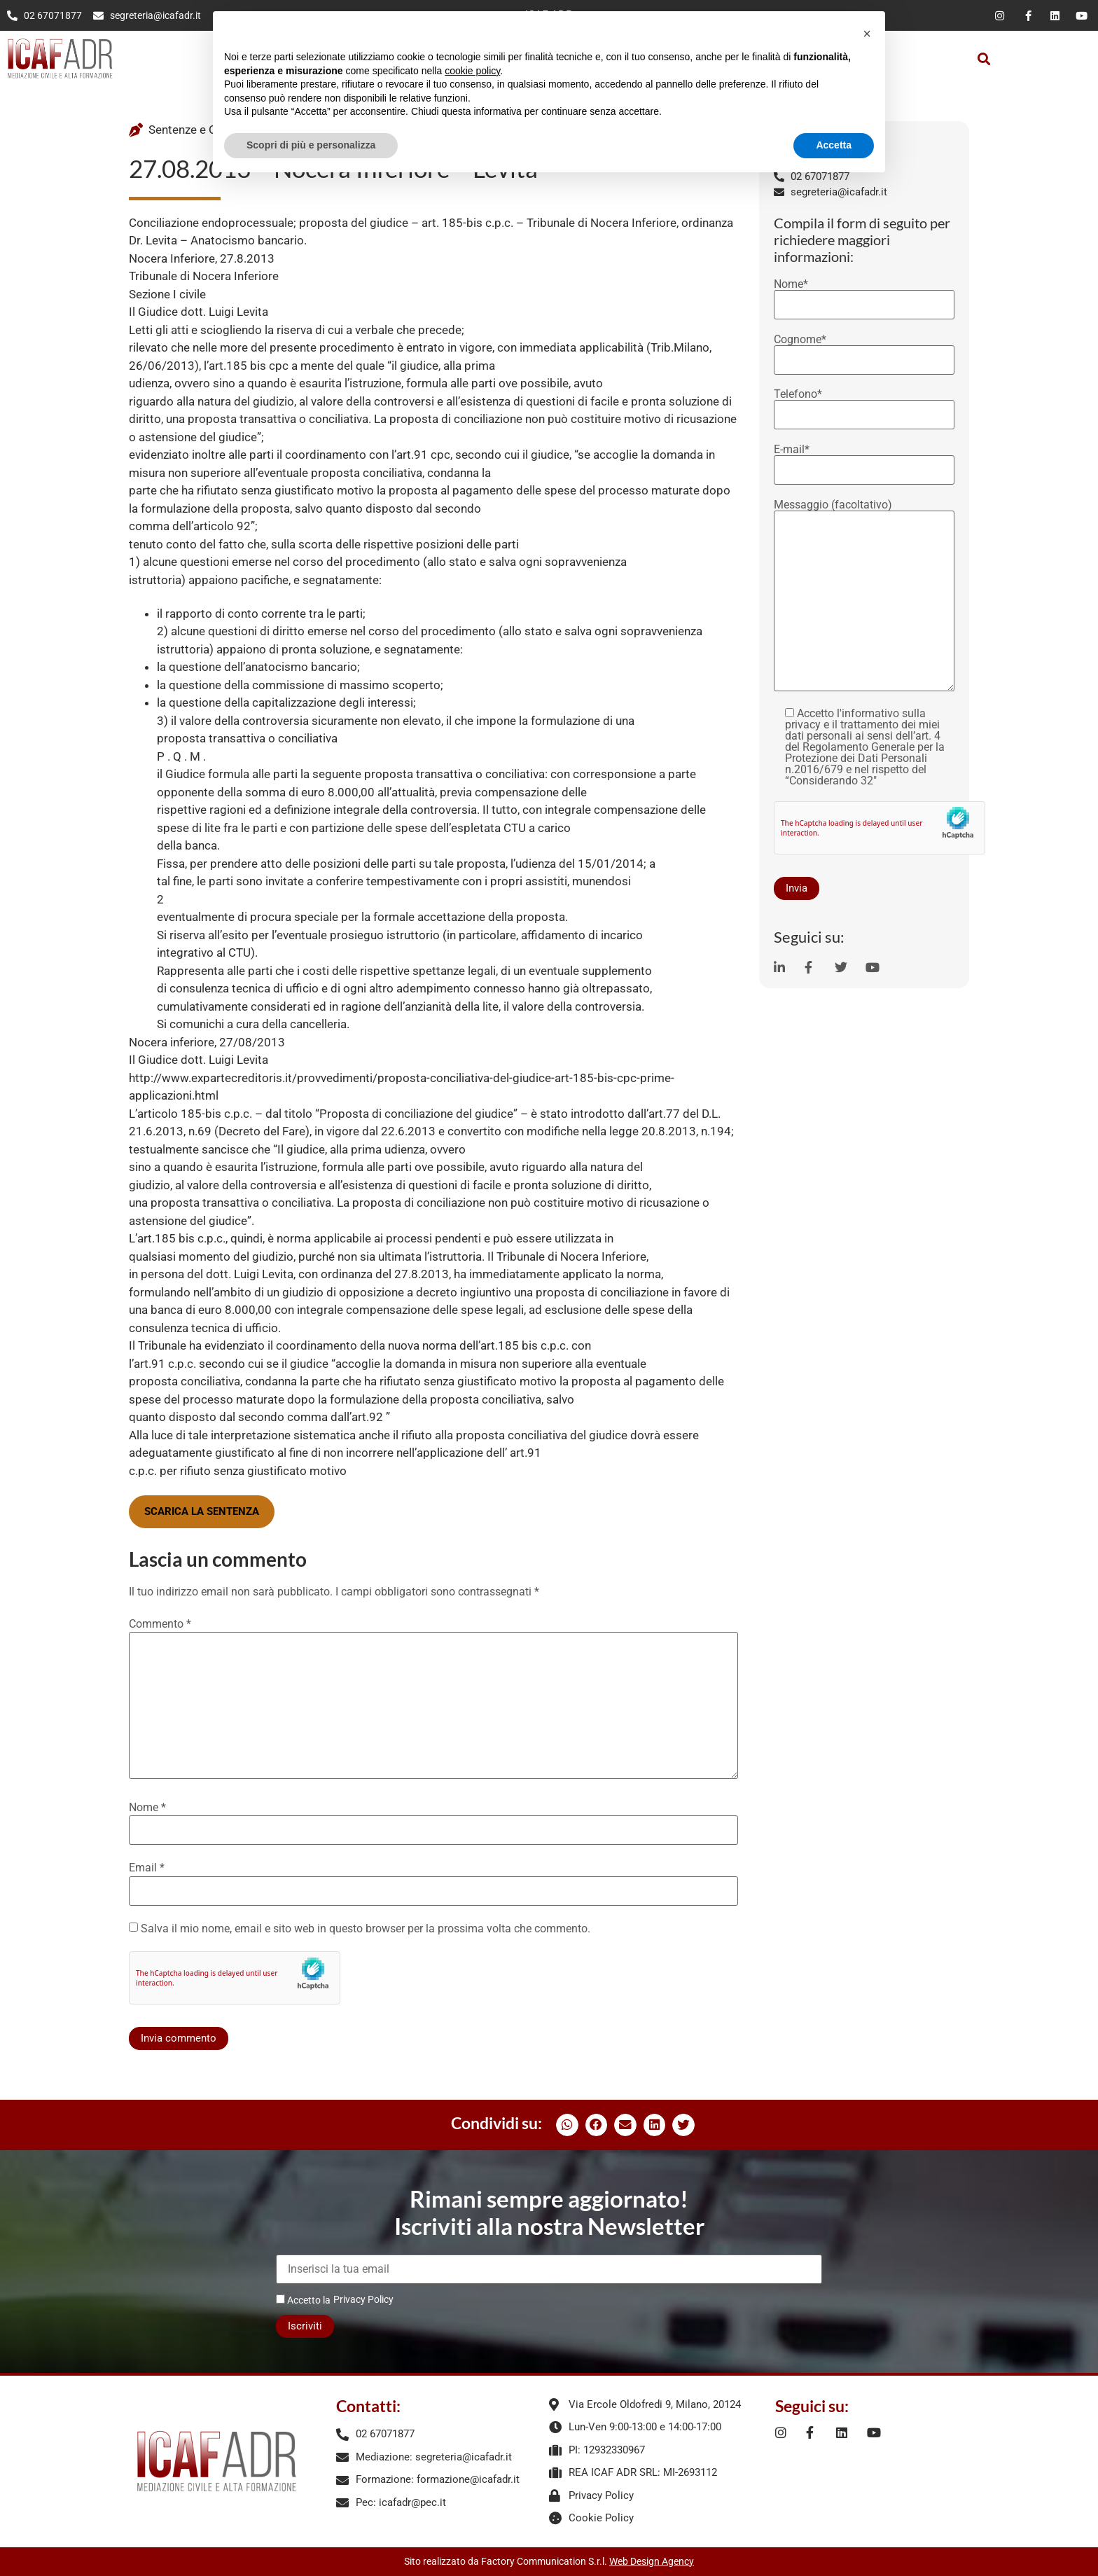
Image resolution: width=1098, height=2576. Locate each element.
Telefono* (864, 405)
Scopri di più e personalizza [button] (310, 145)
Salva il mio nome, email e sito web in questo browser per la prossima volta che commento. (365, 1928)
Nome (147, 1807)
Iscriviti (305, 2326)
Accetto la (303, 2299)
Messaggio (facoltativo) (864, 596)
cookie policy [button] (472, 70)
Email (147, 1868)
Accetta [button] (834, 145)
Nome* (864, 295)
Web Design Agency (651, 2561)
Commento (160, 1624)
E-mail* (864, 460)
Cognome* (864, 350)
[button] (984, 58)
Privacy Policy (363, 2299)
